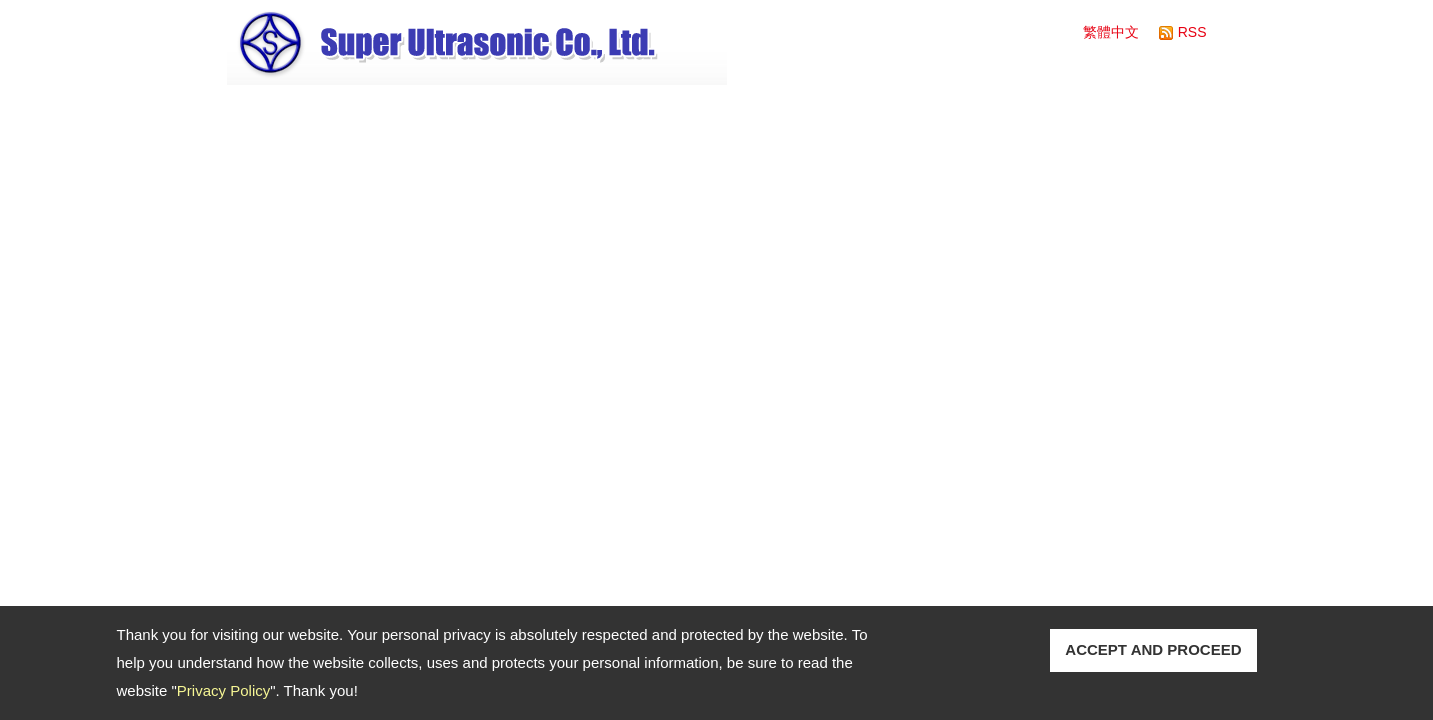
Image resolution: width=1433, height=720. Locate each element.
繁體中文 (1111, 32)
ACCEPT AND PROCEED (1153, 649)
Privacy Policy (223, 690)
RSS (1192, 32)
